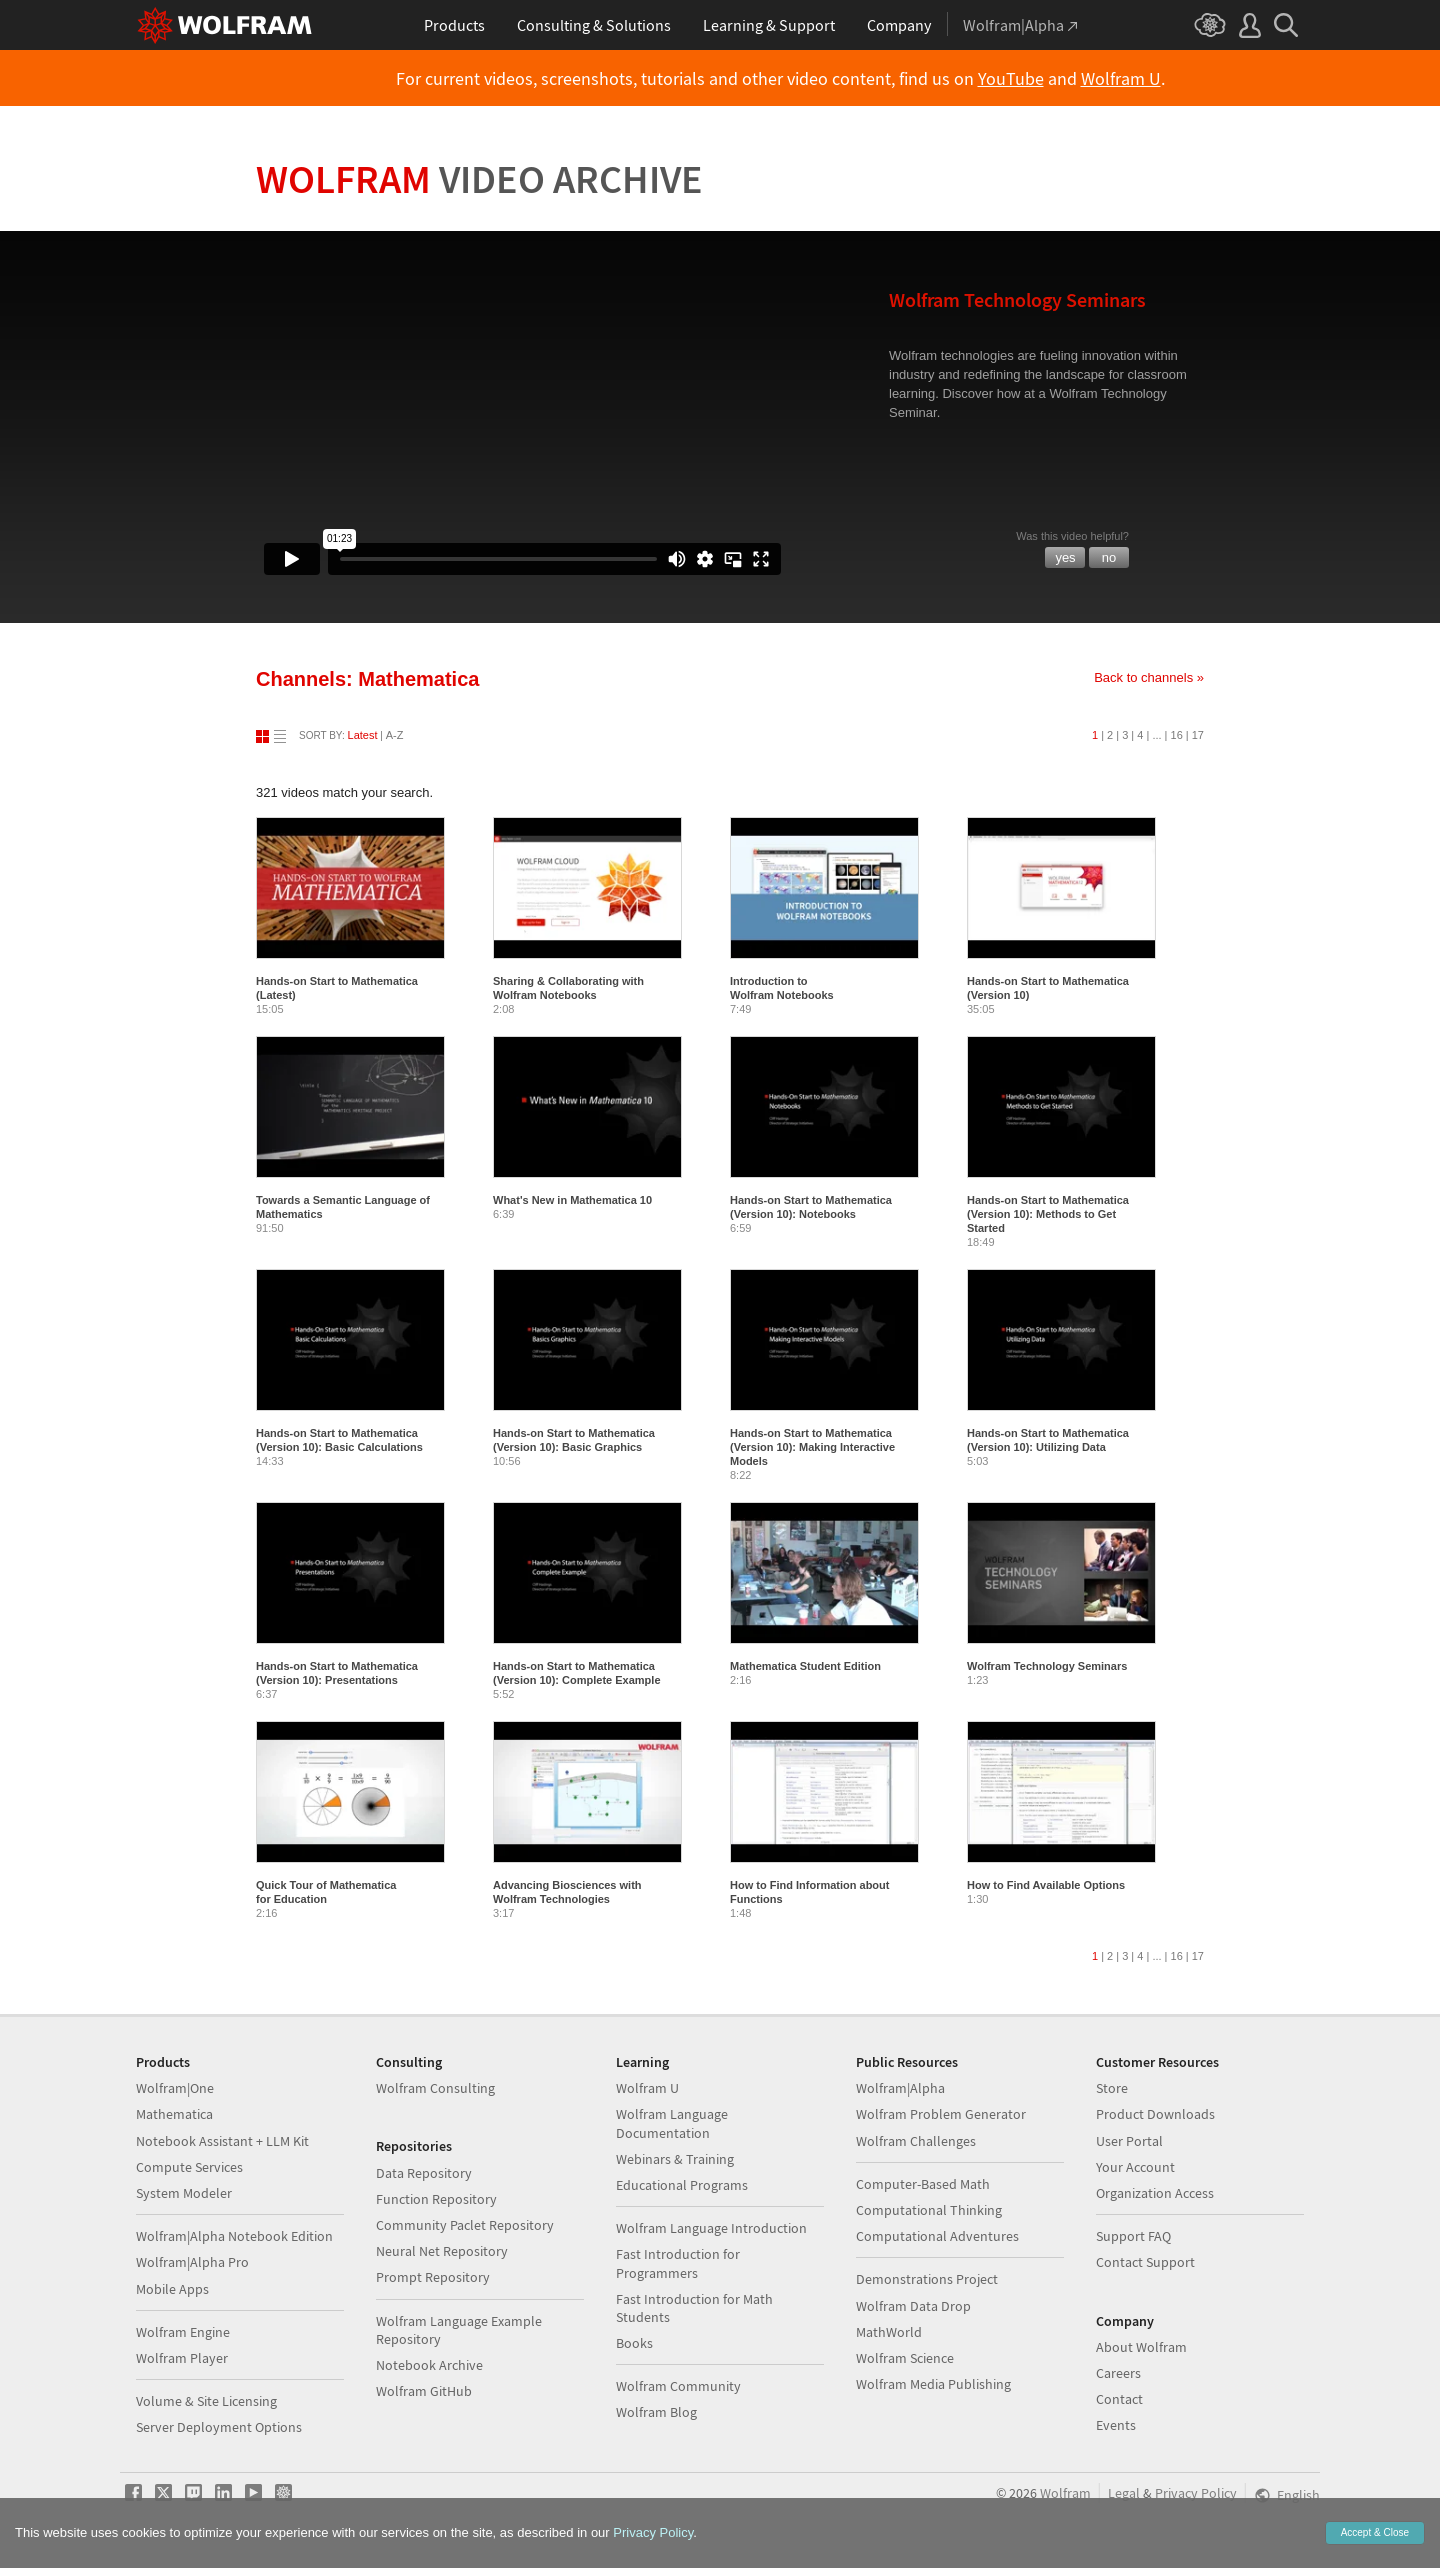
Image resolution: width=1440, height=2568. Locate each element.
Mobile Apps (172, 2289)
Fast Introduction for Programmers (678, 2263)
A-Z (395, 735)
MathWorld (889, 2332)
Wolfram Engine (183, 2332)
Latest (363, 735)
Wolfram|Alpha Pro (192, 2262)
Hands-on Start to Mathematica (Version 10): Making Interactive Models (812, 1447)
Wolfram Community (678, 2386)
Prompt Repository (433, 2277)
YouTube (1011, 79)
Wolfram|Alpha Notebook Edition (234, 2236)
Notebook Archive (429, 2365)
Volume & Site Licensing (206, 2401)
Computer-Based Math (923, 2184)
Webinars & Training (675, 2159)
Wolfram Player (182, 2358)
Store (1112, 2088)
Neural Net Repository (442, 2251)
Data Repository (424, 2173)
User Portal (1129, 2141)
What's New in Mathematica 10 (572, 1200)
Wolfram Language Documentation (672, 2123)
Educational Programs (682, 2185)
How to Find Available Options (1046, 1885)
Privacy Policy (1196, 2493)
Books (634, 2343)
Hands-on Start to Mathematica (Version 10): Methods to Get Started (1048, 1214)
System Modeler (184, 2193)
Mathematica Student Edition (805, 1666)
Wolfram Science (905, 2358)
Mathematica (174, 2114)
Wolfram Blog (656, 2412)
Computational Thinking (929, 2210)
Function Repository (436, 2199)
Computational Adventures (937, 2236)
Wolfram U (1121, 79)
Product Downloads (1155, 2114)
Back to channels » (1149, 677)
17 (1198, 735)
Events (1116, 2425)
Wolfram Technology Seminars (1047, 1666)
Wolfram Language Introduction (711, 2228)
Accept (1375, 2532)
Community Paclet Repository (465, 2225)
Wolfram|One (175, 2088)
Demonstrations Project (927, 2279)
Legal (1124, 2493)
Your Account (1135, 2167)
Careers (1118, 2373)
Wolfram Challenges (916, 2141)
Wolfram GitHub (424, 2391)
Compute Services (189, 2167)
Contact (1119, 2399)
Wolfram (479, 179)
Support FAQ (1133, 2236)
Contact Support (1145, 2262)
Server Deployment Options (219, 2427)
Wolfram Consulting (435, 2088)
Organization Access (1155, 2193)
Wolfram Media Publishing (933, 2384)
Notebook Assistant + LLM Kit (222, 2141)
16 (1177, 735)
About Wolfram (1141, 2347)
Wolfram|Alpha (900, 2088)
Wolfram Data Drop (913, 2306)
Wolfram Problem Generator (941, 2114)
